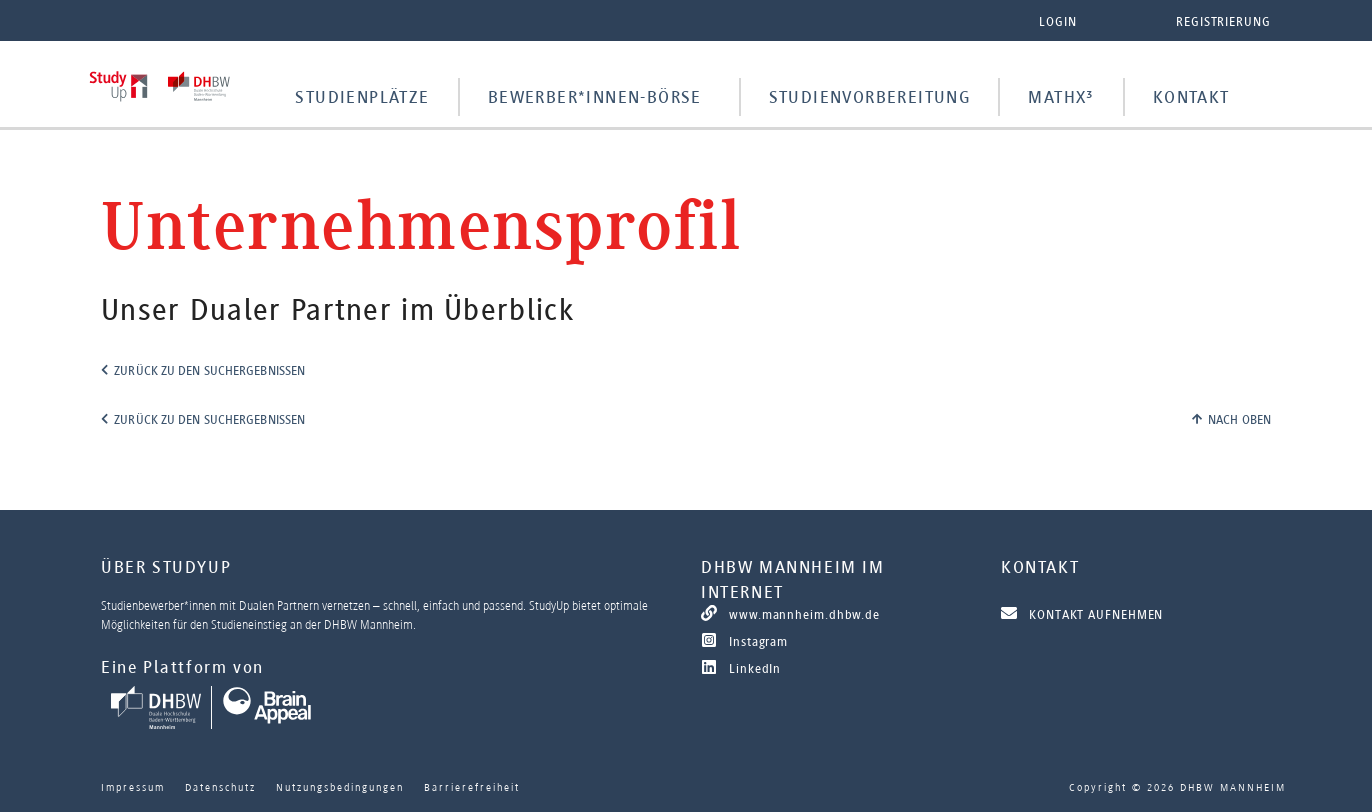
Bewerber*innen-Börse (595, 97)
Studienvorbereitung (870, 97)
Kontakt (1191, 97)
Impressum (133, 787)
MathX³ (1061, 97)
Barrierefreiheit (472, 787)
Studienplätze (362, 97)
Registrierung (1223, 21)
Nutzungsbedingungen (340, 787)
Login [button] (1058, 21)
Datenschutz (220, 787)
